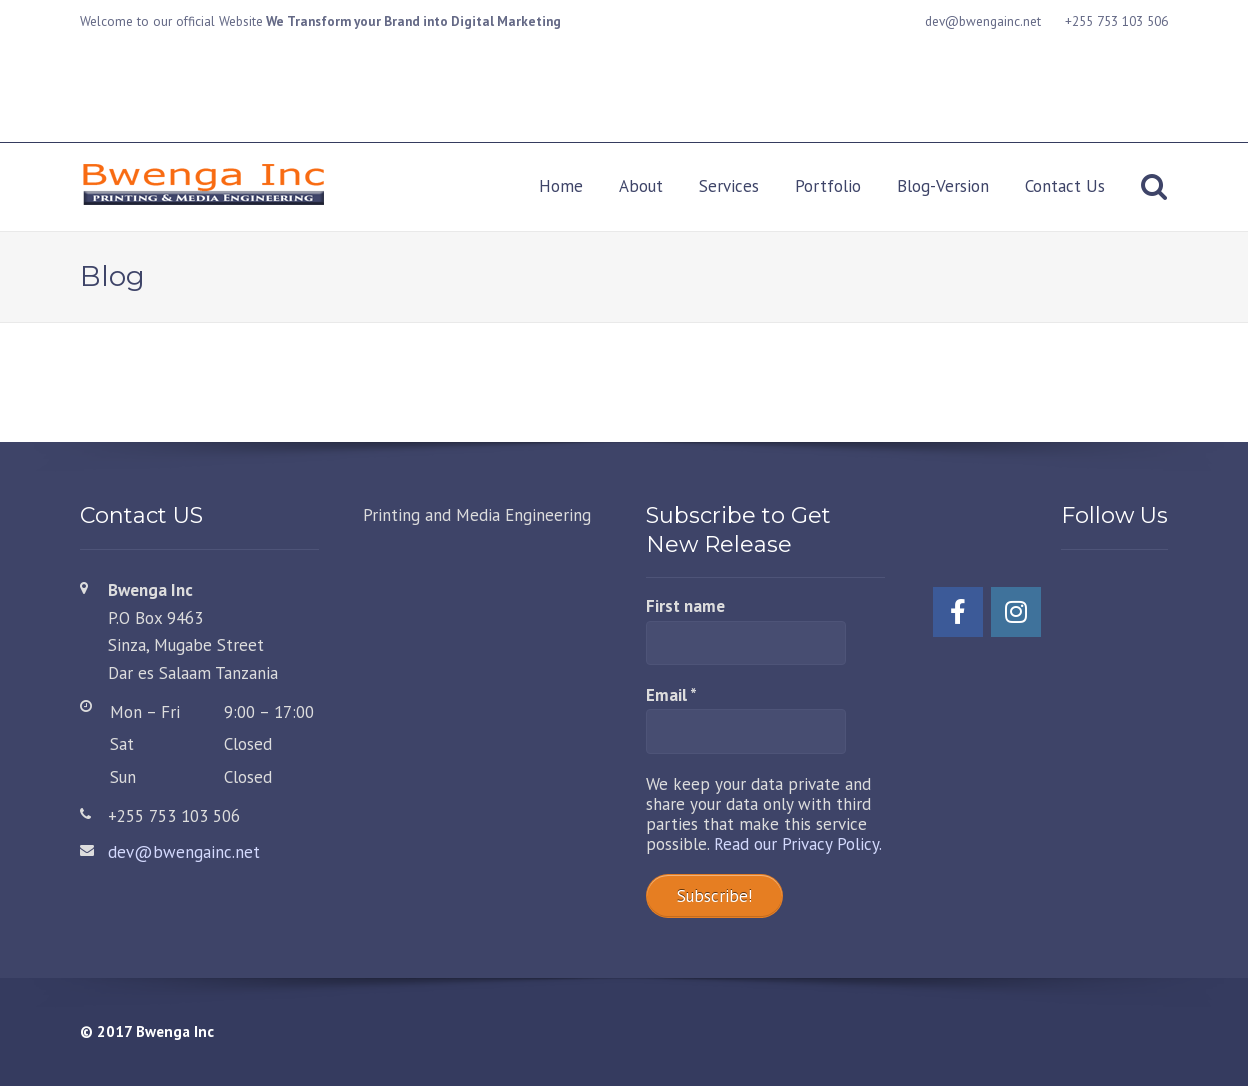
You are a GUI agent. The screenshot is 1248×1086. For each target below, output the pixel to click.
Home (561, 186)
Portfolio (828, 186)
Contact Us (1065, 186)
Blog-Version (943, 186)
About (641, 186)
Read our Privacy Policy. (798, 844)
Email (671, 695)
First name (685, 606)
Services (729, 186)
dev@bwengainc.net (184, 852)
